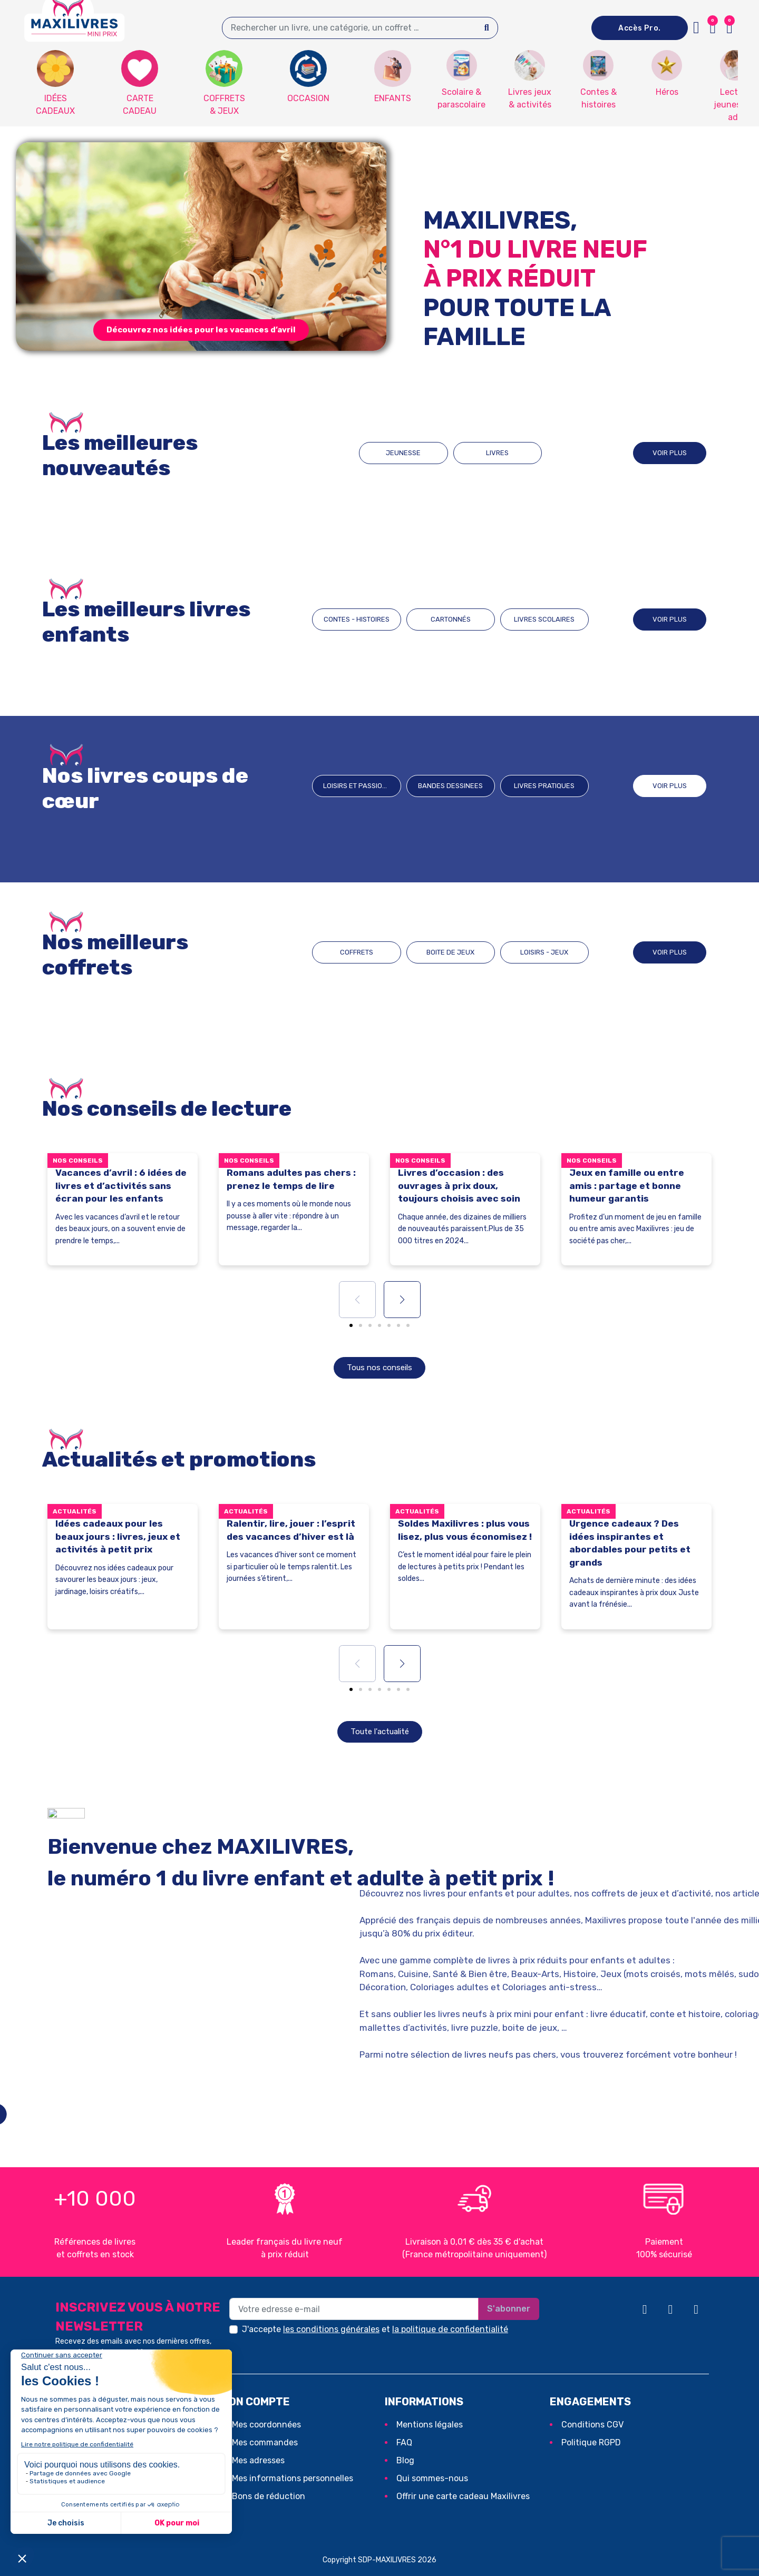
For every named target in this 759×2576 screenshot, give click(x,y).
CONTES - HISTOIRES (357, 619)
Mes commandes (265, 2442)
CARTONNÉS (451, 619)
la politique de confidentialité (450, 2329)
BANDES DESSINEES (450, 786)
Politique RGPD (591, 2442)
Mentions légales (429, 2425)
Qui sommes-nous (432, 2478)
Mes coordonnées (266, 2425)
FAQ (404, 2442)
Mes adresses (258, 2460)
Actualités (74, 1511)
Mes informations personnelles (292, 2478)
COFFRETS (356, 952)
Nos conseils (78, 1160)
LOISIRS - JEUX (544, 952)
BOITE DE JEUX (450, 952)
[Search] (486, 28)
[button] (729, 28)
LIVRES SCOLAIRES (544, 619)
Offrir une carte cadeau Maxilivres (463, 2496)
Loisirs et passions (357, 786)
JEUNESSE (403, 453)
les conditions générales (331, 2329)
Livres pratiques (544, 786)
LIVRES (497, 453)
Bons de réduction (268, 2496)
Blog (405, 2460)
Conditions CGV (592, 2425)
